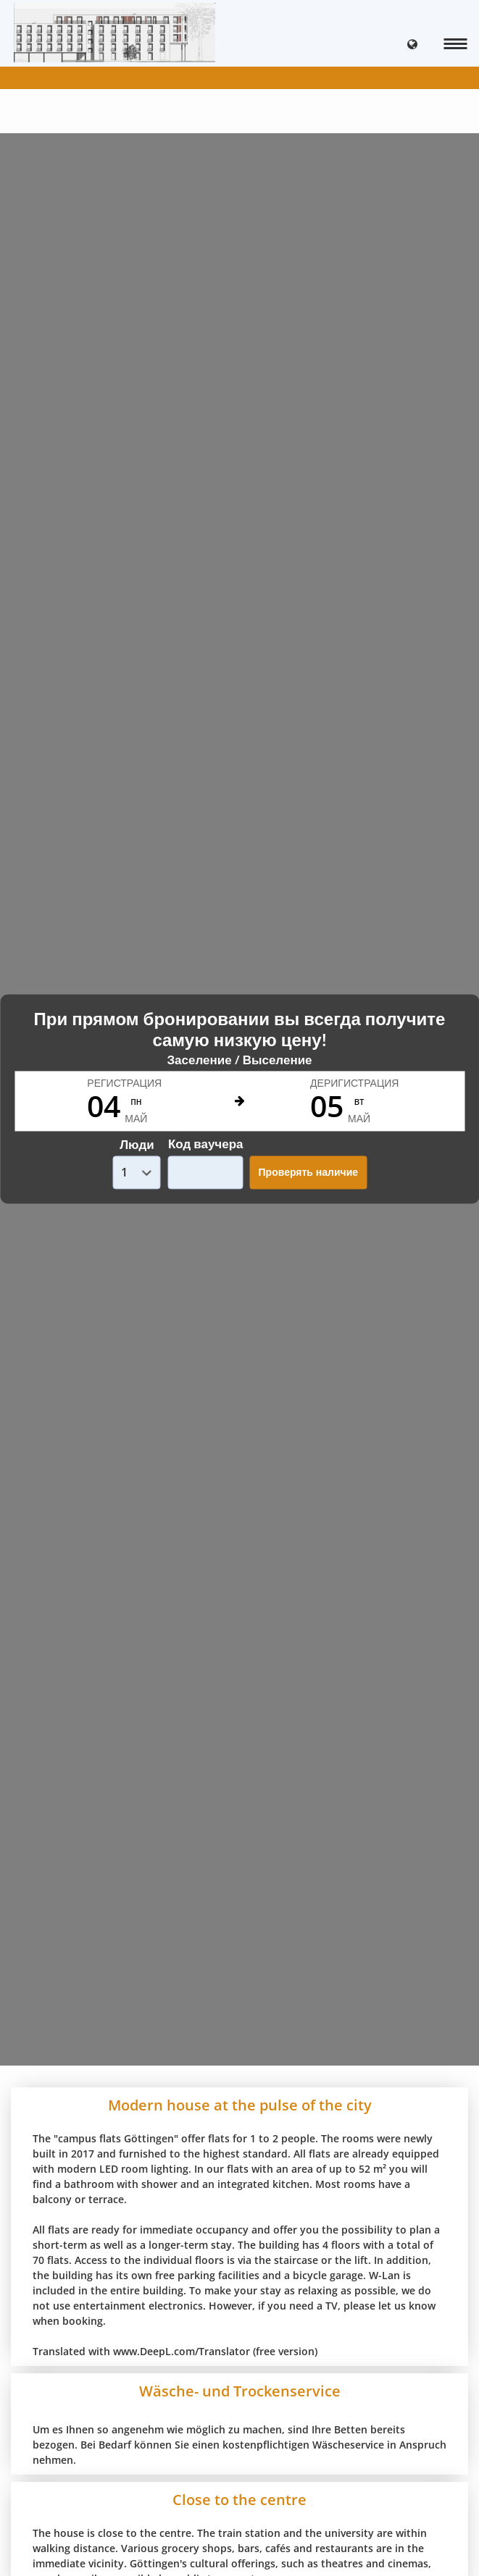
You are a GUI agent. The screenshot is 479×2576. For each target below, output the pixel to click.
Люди (137, 1144)
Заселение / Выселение (239, 1059)
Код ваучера (205, 1144)
